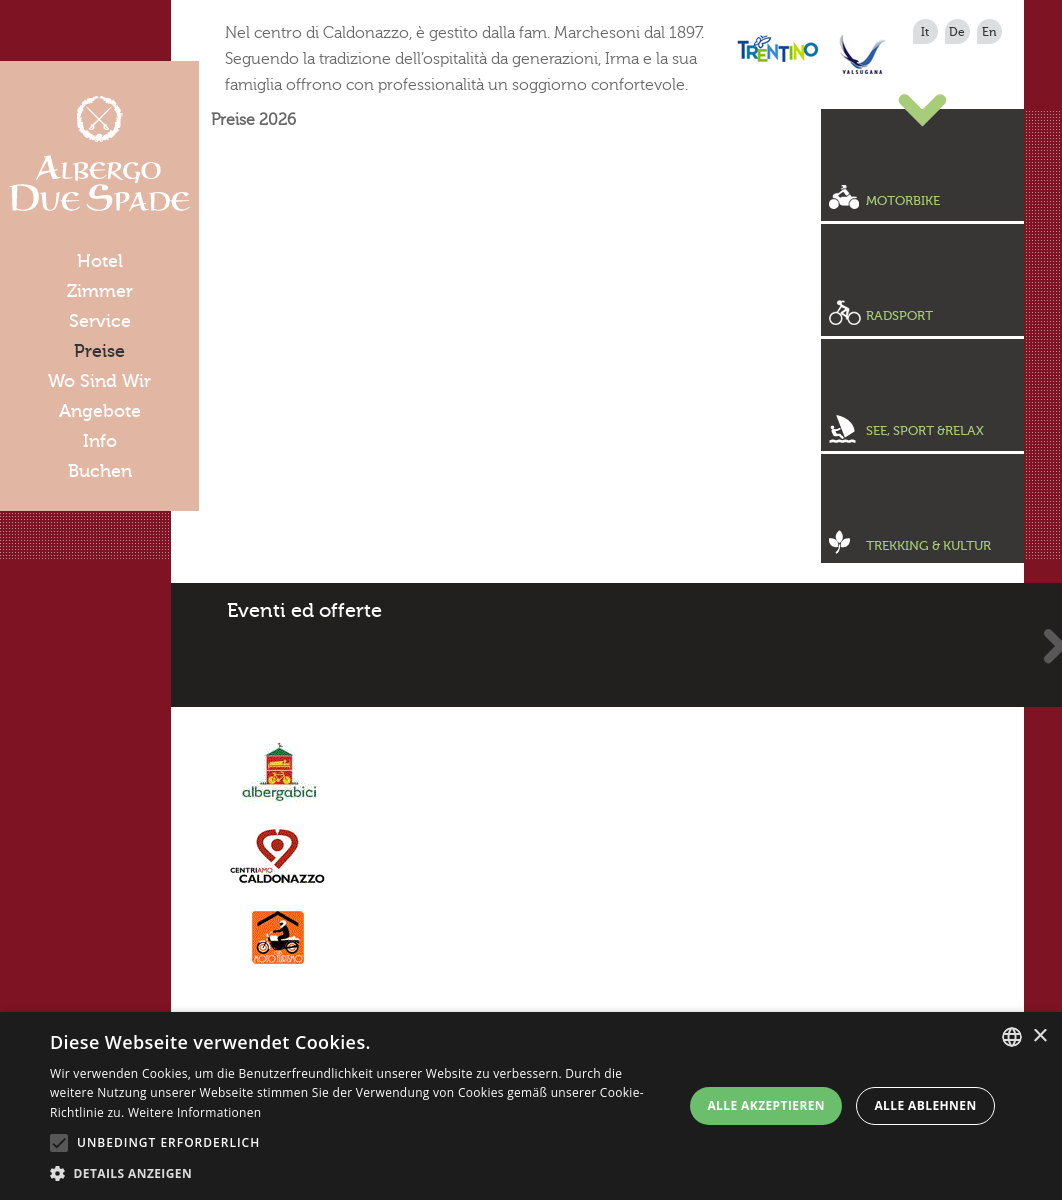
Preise (99, 351)
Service (100, 321)
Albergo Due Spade (99, 154)
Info (100, 441)
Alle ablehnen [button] (925, 1105)
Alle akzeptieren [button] (766, 1105)
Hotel (100, 261)
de (957, 32)
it (925, 32)
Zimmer (100, 291)
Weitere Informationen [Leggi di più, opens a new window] (195, 1112)
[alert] (531, 1106)
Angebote (100, 411)
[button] (359, 1174)
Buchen (100, 471)
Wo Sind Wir (99, 381)
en (989, 32)
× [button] (1039, 1036)
